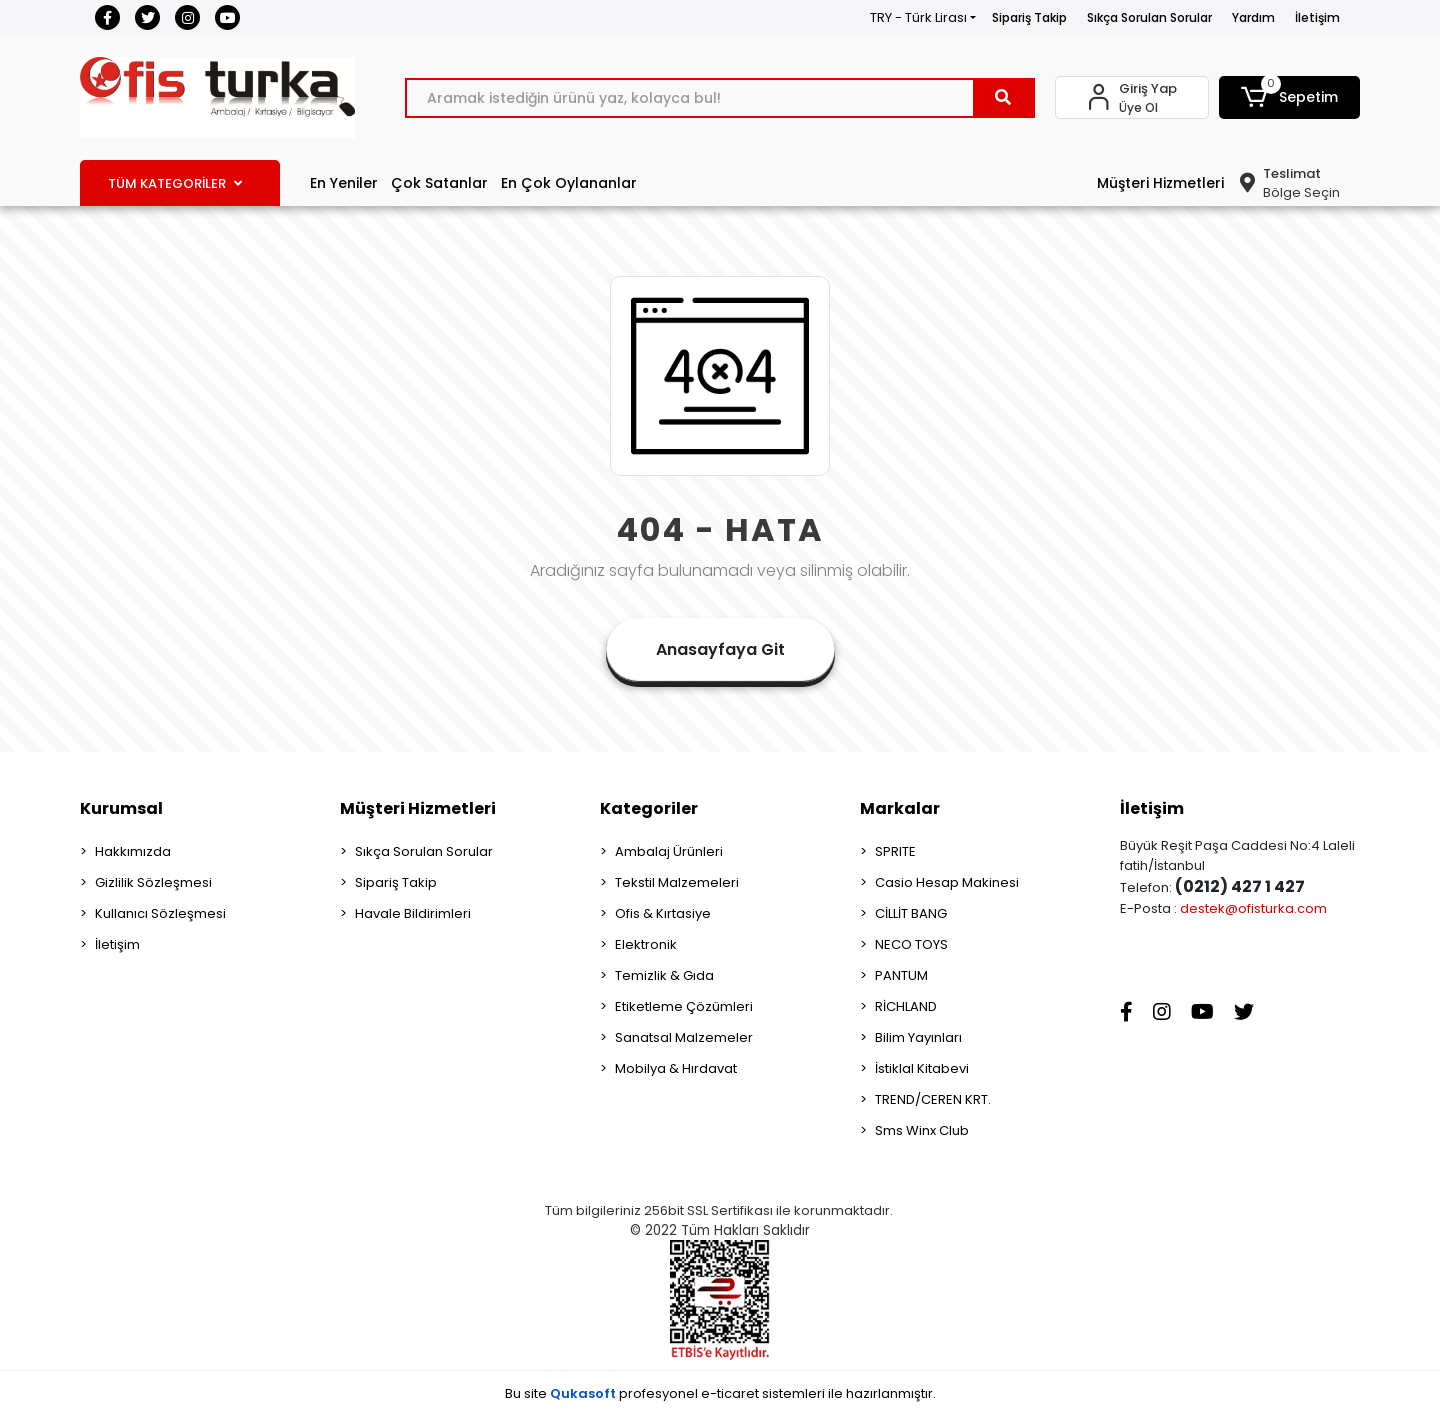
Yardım (1253, 17)
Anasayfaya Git (720, 649)
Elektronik (646, 944)
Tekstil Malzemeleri (677, 882)
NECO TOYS (911, 944)
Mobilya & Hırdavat (676, 1068)
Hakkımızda (133, 851)
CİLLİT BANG (911, 913)
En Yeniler (344, 183)
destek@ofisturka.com (1253, 908)
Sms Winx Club (922, 1130)
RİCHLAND (906, 1006)
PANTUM (901, 975)
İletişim (1317, 17)
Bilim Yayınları (918, 1037)
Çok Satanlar (439, 183)
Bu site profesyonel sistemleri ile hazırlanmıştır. (720, 1393)
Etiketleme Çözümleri (684, 1006)
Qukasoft (583, 1393)
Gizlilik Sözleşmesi (153, 882)
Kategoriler (649, 808)
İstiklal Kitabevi (922, 1068)
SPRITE (895, 851)
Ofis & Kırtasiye (663, 913)
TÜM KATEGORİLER (175, 183)
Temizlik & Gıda (664, 975)
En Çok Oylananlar (569, 183)
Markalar (900, 808)
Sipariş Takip (1029, 17)
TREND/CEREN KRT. (933, 1099)
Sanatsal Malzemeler (684, 1037)
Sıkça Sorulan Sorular (1149, 17)
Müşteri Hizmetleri (1160, 183)
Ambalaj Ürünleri (669, 851)
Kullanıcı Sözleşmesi (160, 913)
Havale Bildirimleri (413, 913)
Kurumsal (121, 808)
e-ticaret (730, 1393)
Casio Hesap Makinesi (947, 882)
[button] (1290, 97)
